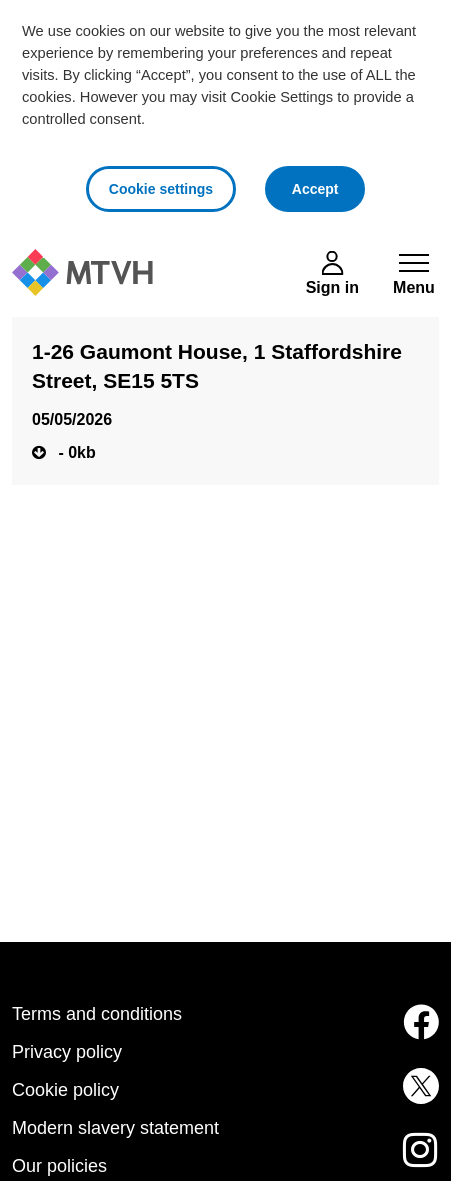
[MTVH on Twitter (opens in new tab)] (413, 1098)
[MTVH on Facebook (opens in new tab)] (413, 1034)
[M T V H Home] (82, 272)
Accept (328, 186)
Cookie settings (161, 189)
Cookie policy (65, 1090)
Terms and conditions (97, 1014)
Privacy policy (67, 1052)
